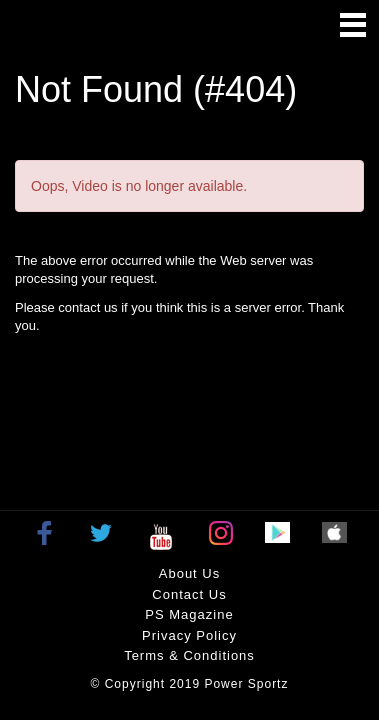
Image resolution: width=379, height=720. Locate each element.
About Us (189, 573)
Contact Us (189, 594)
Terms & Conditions (189, 655)
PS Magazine (189, 614)
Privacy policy (189, 635)
